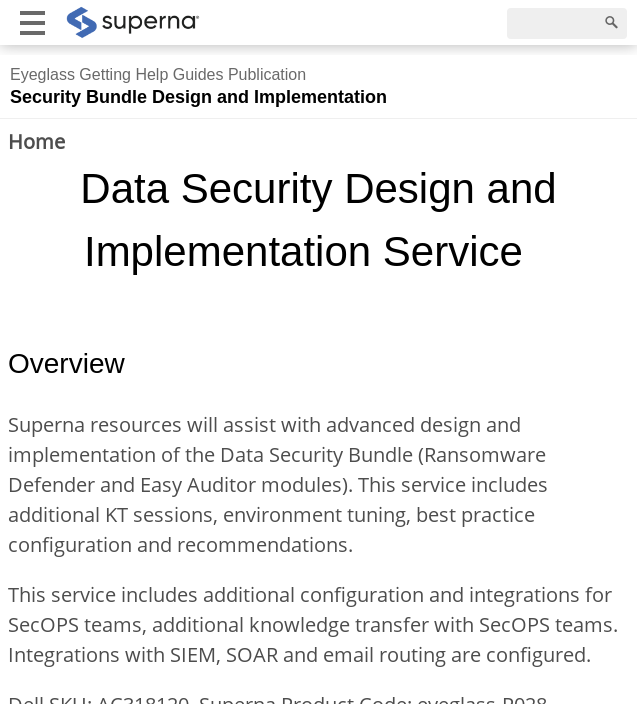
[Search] (567, 23)
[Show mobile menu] (32, 22)
